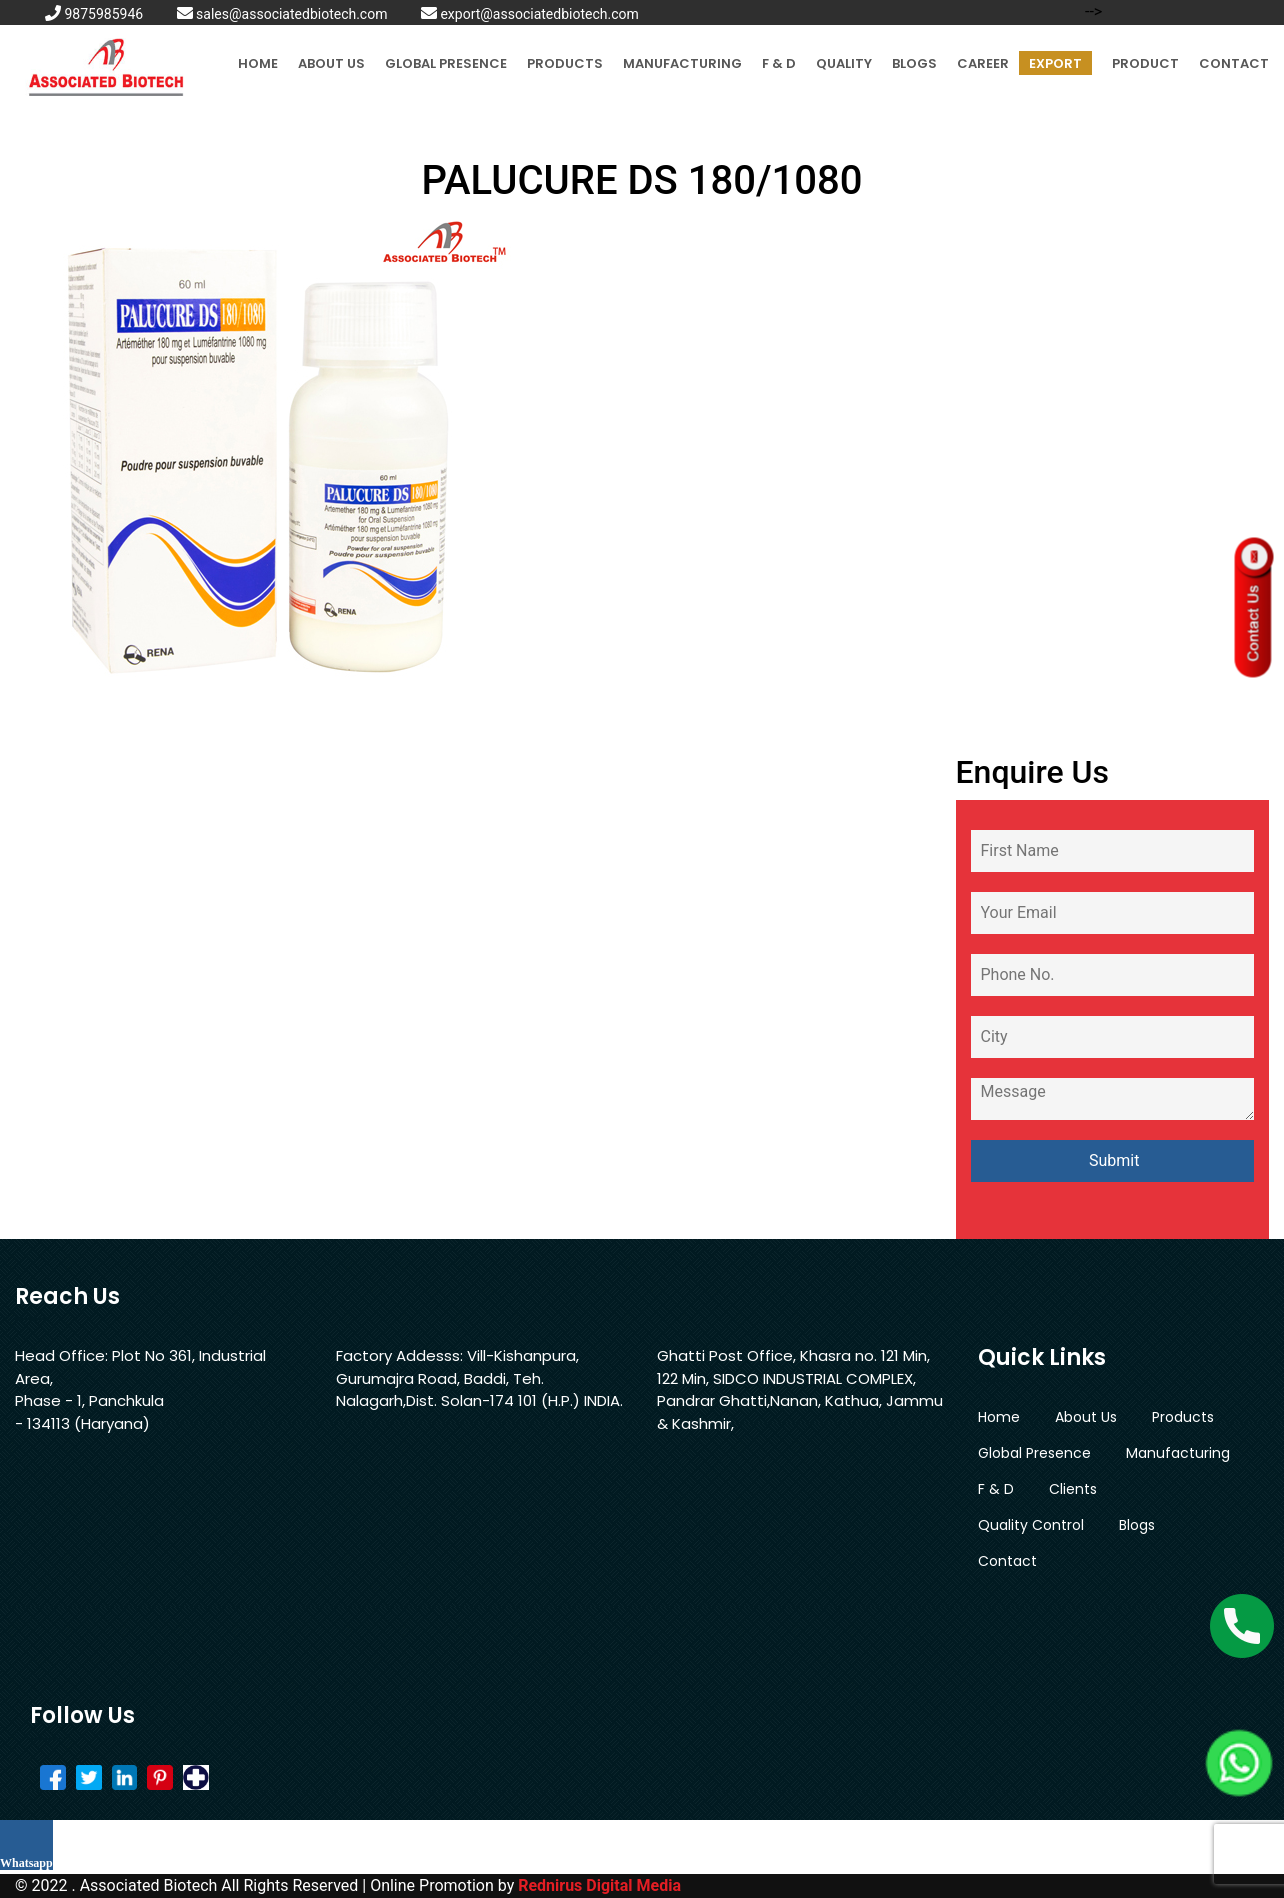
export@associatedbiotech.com (530, 14)
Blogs (914, 63)
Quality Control (1031, 1525)
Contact (1234, 63)
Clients (1073, 1489)
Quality (844, 63)
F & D (779, 63)
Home (258, 63)
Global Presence (446, 63)
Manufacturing (682, 63)
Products (565, 63)
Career (983, 63)
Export (1055, 63)
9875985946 (94, 14)
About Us (331, 63)
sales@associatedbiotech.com (282, 14)
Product (1145, 63)
